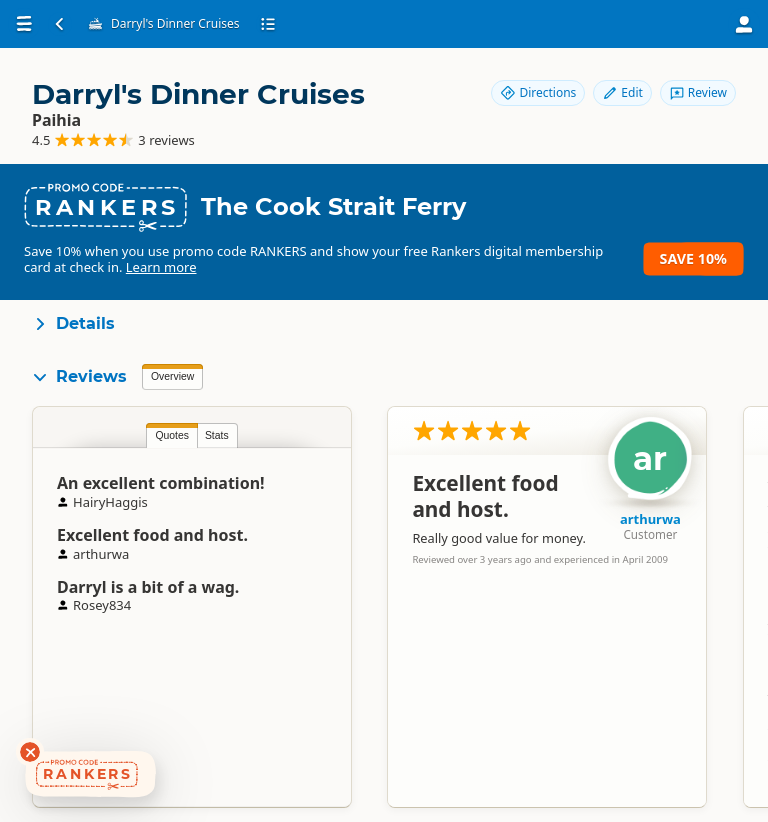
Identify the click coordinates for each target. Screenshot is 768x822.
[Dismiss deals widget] (30, 752)
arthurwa (650, 519)
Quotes (172, 435)
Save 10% (693, 258)
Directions (538, 92)
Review (698, 92)
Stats (217, 435)
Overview (172, 376)
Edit (622, 92)
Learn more (161, 267)
